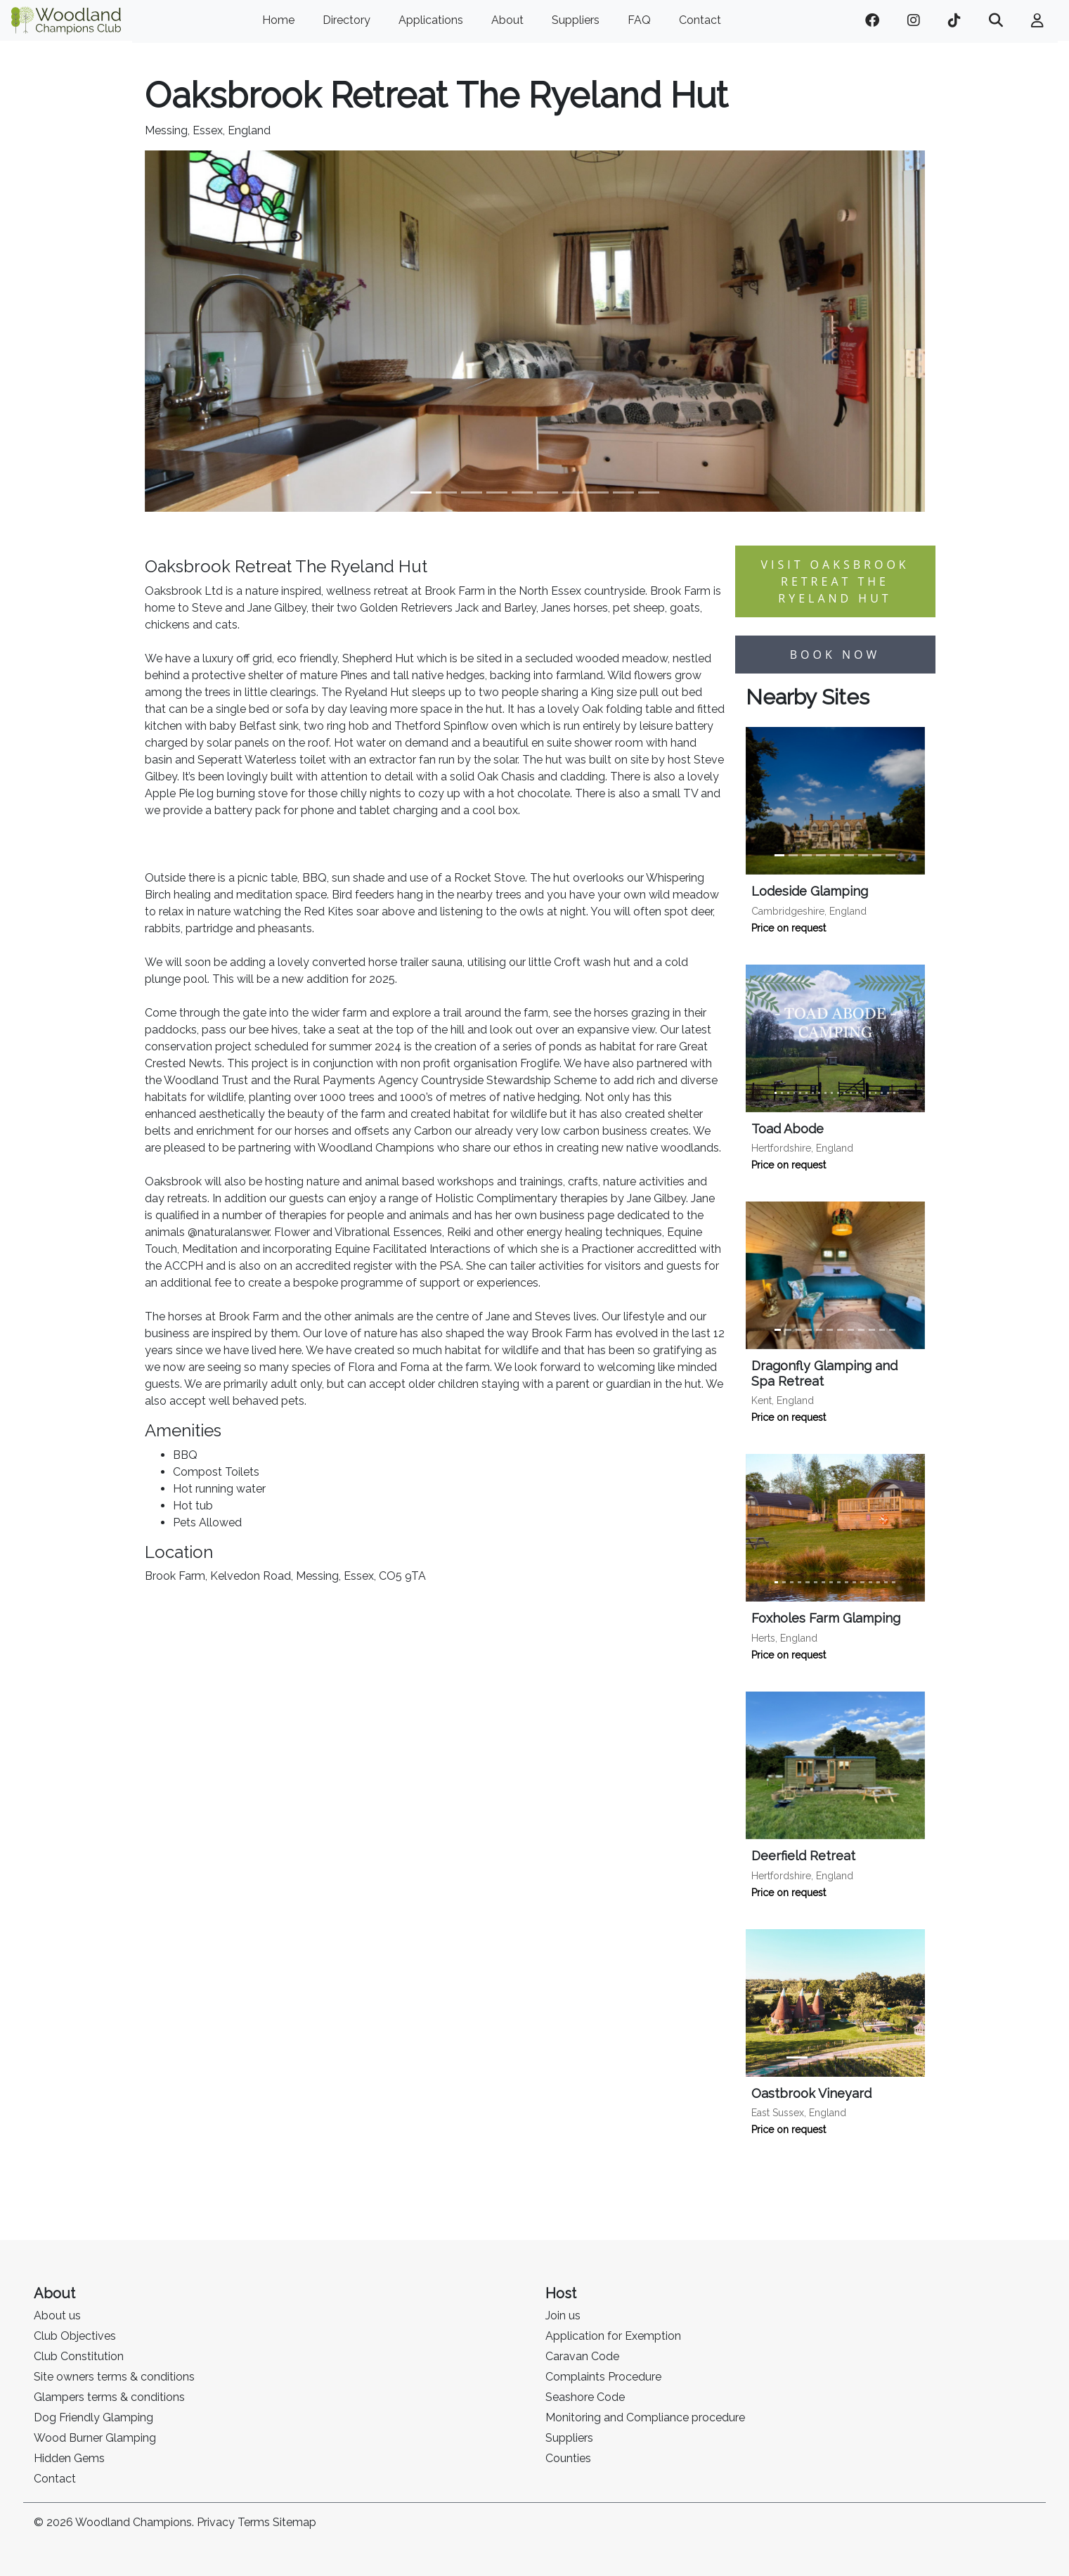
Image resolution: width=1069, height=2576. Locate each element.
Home (278, 20)
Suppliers (576, 20)
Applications (431, 20)
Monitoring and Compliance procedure (645, 2417)
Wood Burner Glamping (95, 2438)
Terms (254, 2522)
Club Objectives (75, 2336)
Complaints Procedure (603, 2376)
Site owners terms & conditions (114, 2376)
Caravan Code (582, 2356)
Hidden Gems (69, 2458)
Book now (835, 654)
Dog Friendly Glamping (93, 2417)
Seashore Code (585, 2397)
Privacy (216, 2522)
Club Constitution (79, 2356)
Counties (568, 2458)
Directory (346, 20)
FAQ (639, 20)
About (507, 20)
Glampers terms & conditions (109, 2397)
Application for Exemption (613, 2336)
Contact (700, 20)
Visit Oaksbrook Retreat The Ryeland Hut (834, 581)
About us (57, 2315)
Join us (563, 2315)
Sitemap (294, 2522)
